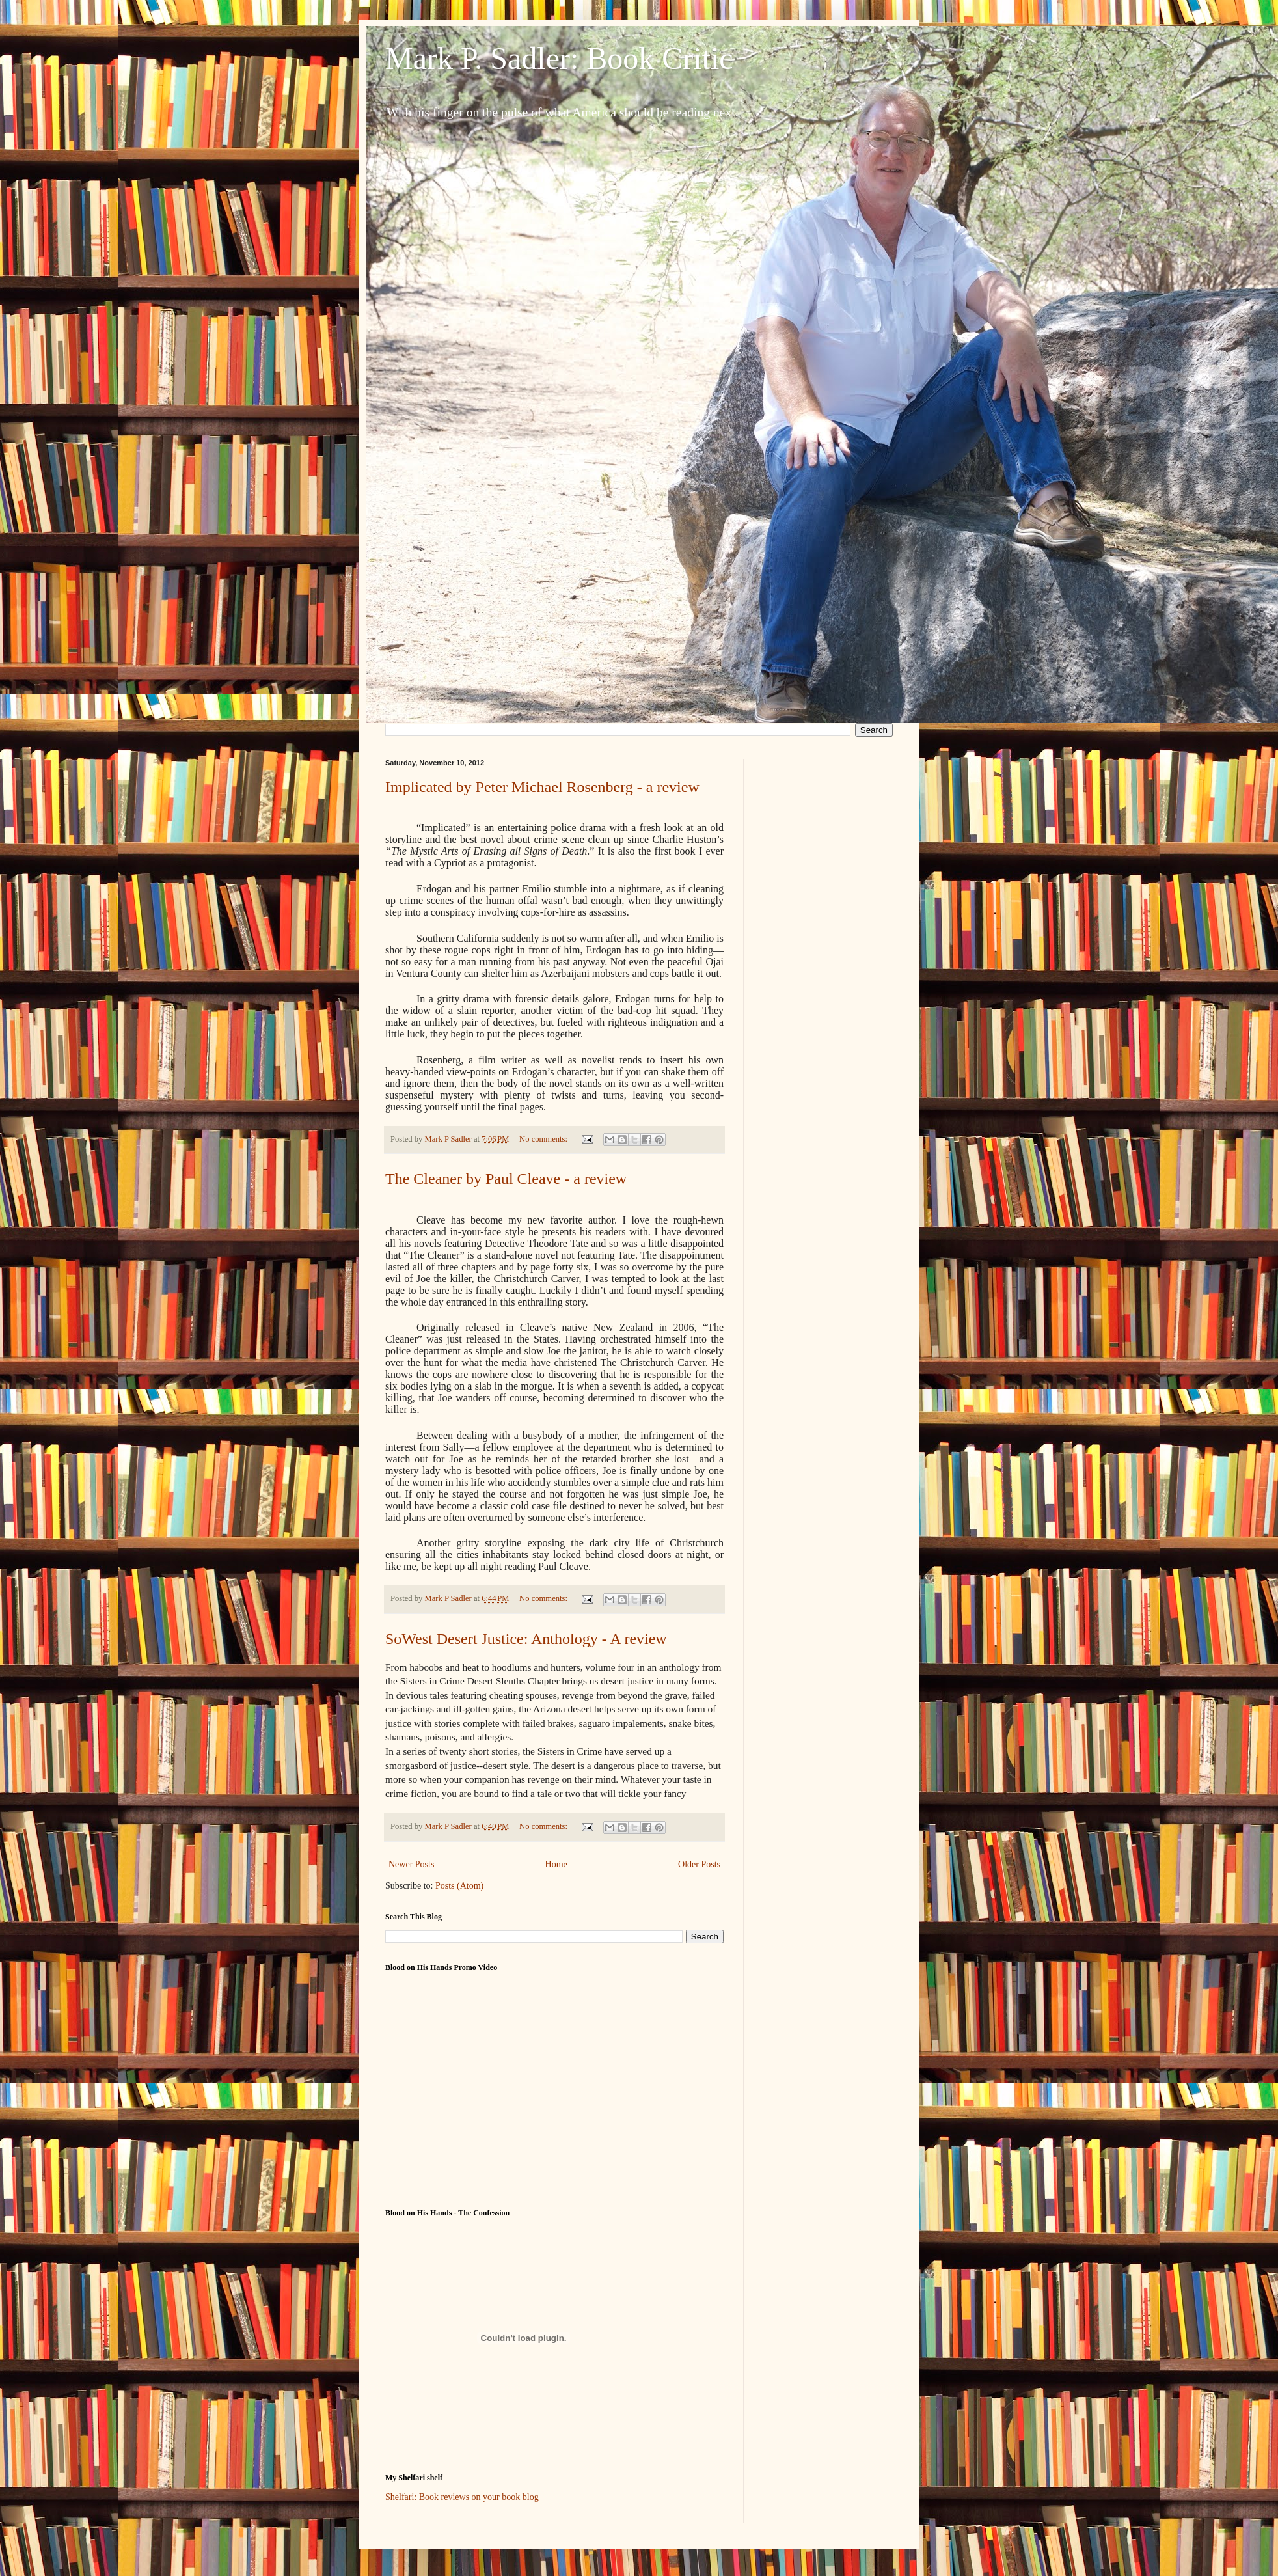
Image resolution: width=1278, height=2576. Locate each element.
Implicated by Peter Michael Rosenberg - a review (542, 786)
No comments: (544, 1139)
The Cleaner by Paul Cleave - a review (506, 1178)
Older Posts (699, 1864)
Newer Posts (411, 1864)
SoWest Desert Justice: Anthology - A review (526, 1638)
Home (556, 1864)
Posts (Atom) (459, 1886)
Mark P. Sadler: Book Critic (559, 58)
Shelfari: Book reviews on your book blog (462, 2497)
